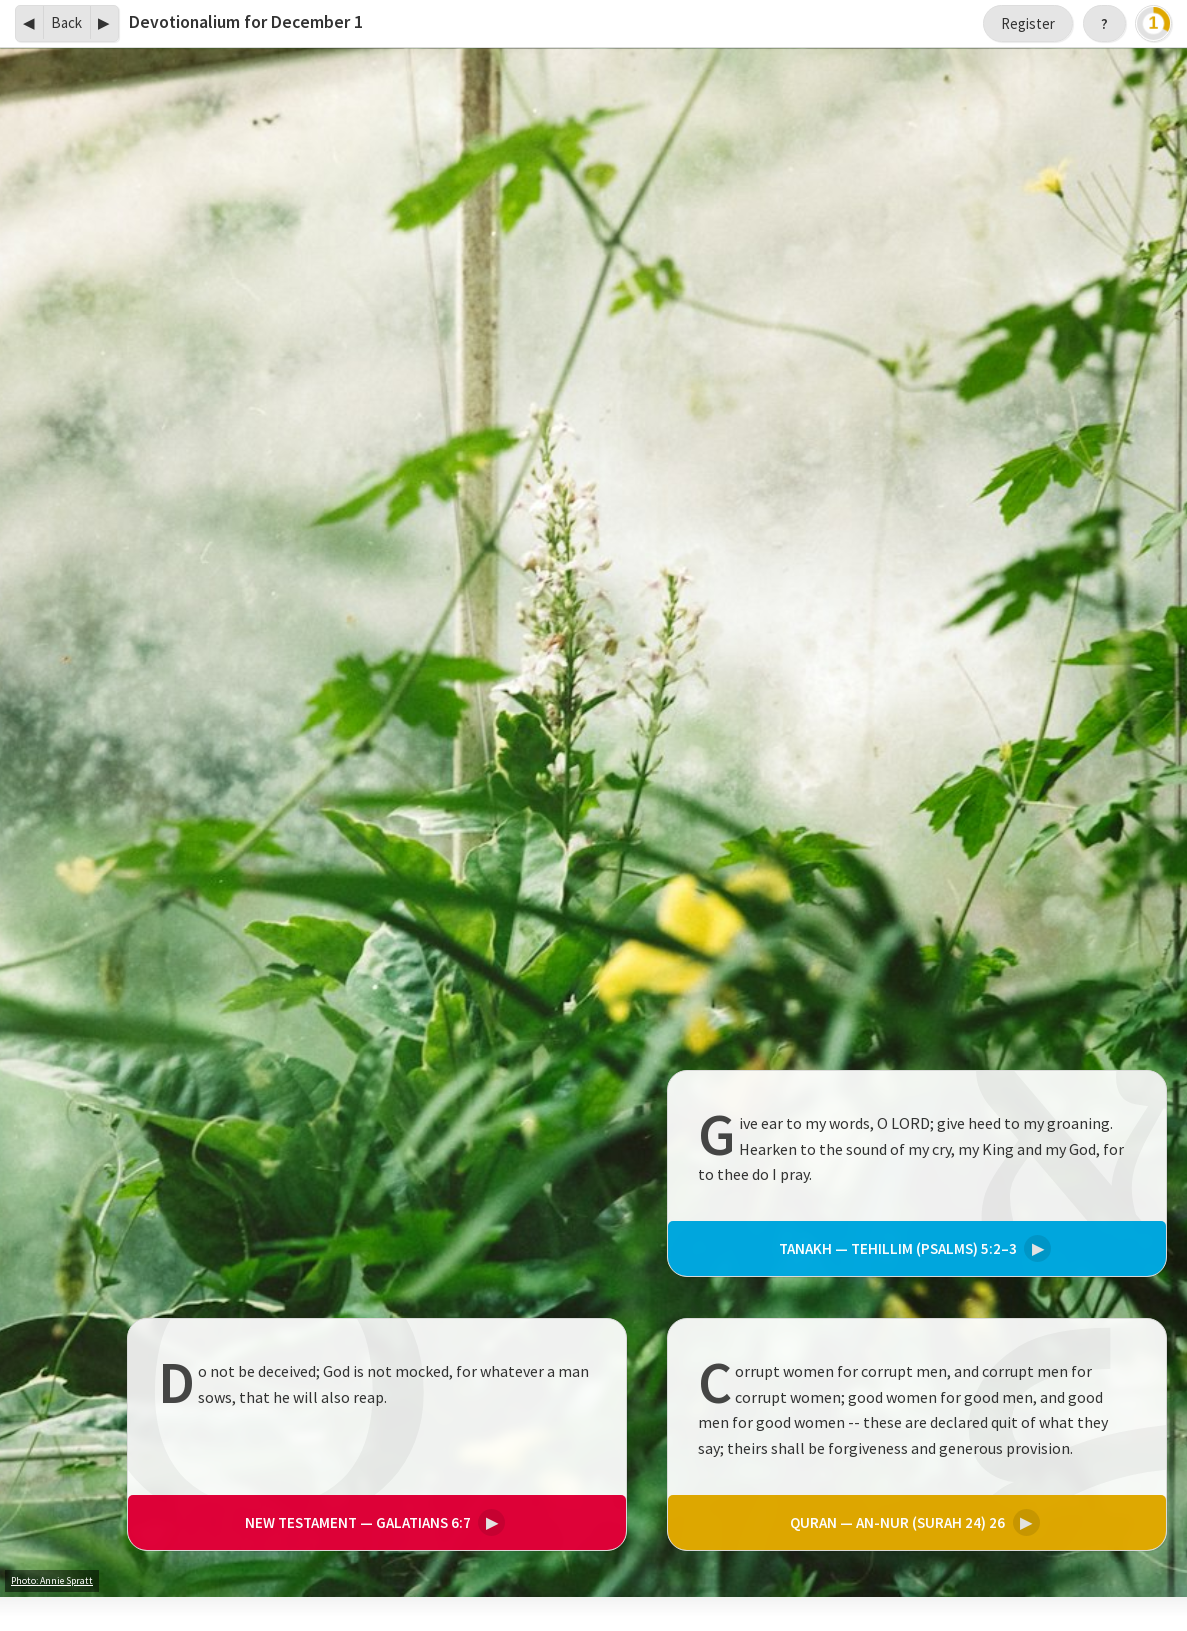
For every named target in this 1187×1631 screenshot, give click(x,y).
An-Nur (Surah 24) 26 (912, 1522)
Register (1028, 23)
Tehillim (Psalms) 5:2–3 (912, 1249)
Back (66, 22)
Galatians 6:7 (372, 1522)
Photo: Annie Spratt (52, 1580)
